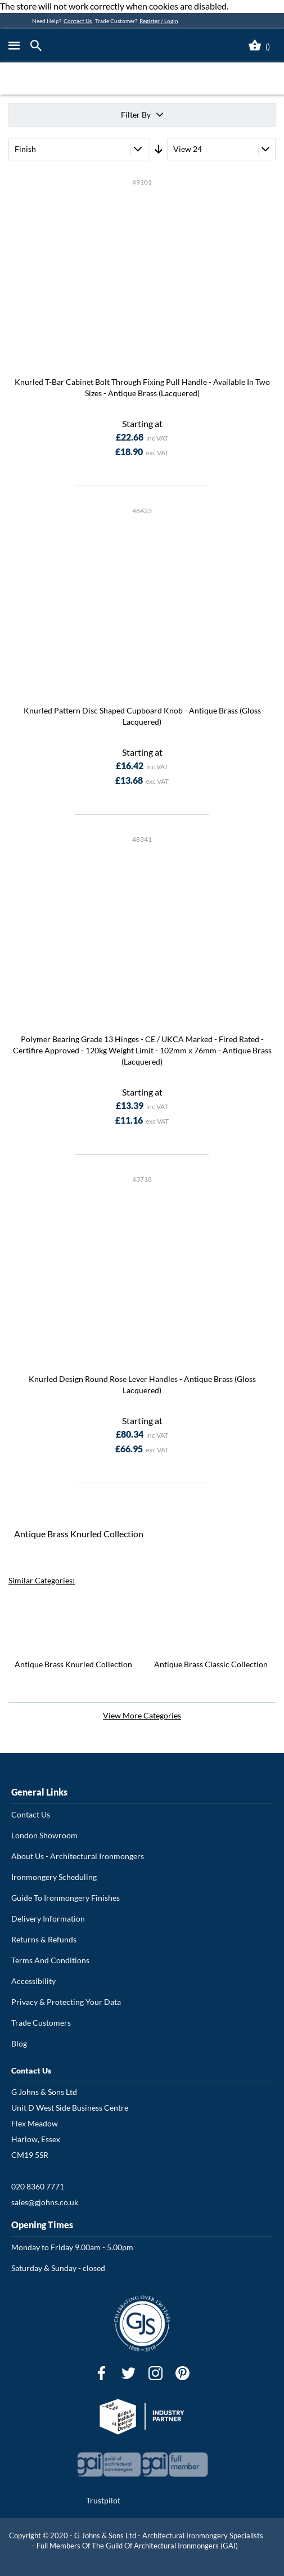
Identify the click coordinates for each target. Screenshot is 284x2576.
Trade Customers (41, 2022)
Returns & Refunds (43, 1939)
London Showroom (44, 1835)
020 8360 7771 (37, 2186)
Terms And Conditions (50, 1960)
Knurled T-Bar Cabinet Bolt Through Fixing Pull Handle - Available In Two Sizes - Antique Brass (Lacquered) (142, 387)
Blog (19, 2043)
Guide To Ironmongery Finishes (65, 1897)
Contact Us (78, 20)
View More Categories (142, 1715)
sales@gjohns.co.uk (44, 2202)
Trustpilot (103, 2500)
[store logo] (115, 45)
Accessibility (33, 1981)
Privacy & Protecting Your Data (66, 2002)
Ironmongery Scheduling (54, 1877)
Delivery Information (48, 1918)
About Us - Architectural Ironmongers (77, 1856)
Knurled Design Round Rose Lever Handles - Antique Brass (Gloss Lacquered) (142, 1384)
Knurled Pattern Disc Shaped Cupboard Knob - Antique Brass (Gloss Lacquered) (142, 716)
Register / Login (158, 20)
